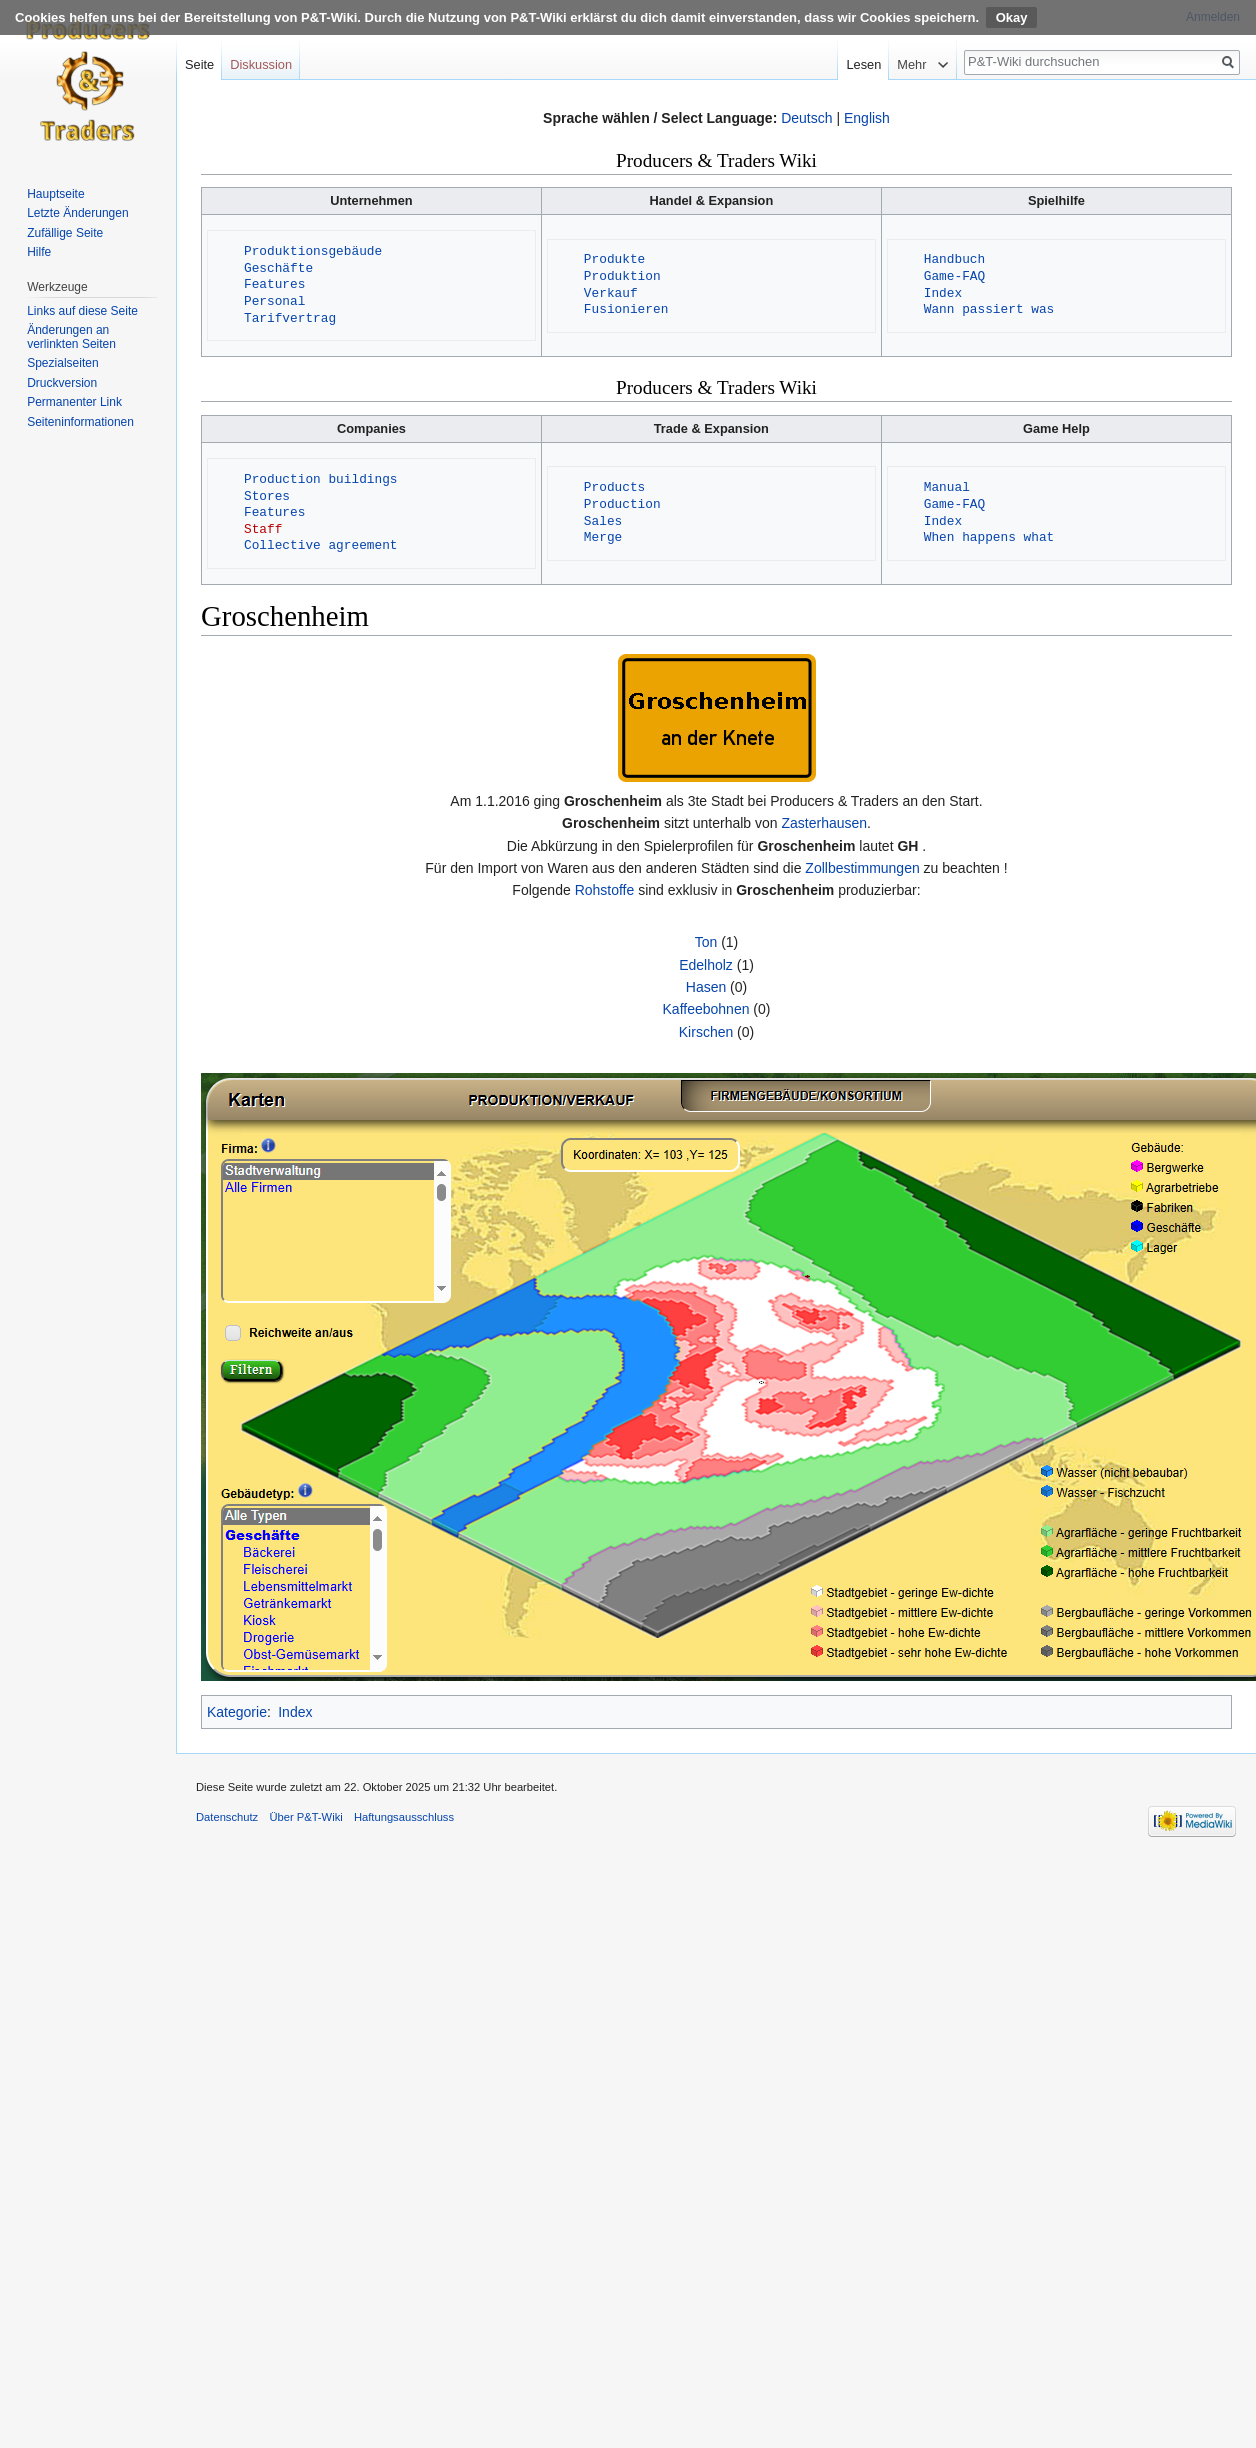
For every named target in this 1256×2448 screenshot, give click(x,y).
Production (622, 505)
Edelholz (706, 965)
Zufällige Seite (65, 233)
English (867, 118)
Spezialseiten (62, 363)
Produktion (622, 277)
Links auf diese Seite (82, 311)
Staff (263, 530)
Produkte (614, 260)
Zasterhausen (824, 823)
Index (943, 294)
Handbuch (954, 260)
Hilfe (39, 252)
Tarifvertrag (290, 319)
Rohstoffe (605, 890)
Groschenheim (613, 801)
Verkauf (611, 294)
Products (614, 488)
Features (274, 285)
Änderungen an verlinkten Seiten (71, 337)
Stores (267, 497)
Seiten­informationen (80, 422)
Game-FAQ (954, 277)
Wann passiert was (989, 310)
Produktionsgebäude (313, 252)
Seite (199, 64)
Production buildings (321, 480)
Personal (274, 302)
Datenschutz (227, 1817)
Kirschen (706, 1032)
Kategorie (237, 1712)
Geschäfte (278, 269)
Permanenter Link (74, 402)
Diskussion (261, 64)
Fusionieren (626, 310)
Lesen (886, 64)
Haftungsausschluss (404, 1817)
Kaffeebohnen (706, 1009)
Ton (706, 942)
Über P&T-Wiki (305, 1817)
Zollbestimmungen (862, 868)
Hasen (706, 987)
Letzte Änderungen (77, 213)
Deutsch (806, 118)
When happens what (989, 538)
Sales (603, 522)
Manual (947, 488)
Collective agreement (321, 546)
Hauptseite (55, 194)
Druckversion (62, 383)
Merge (603, 538)
